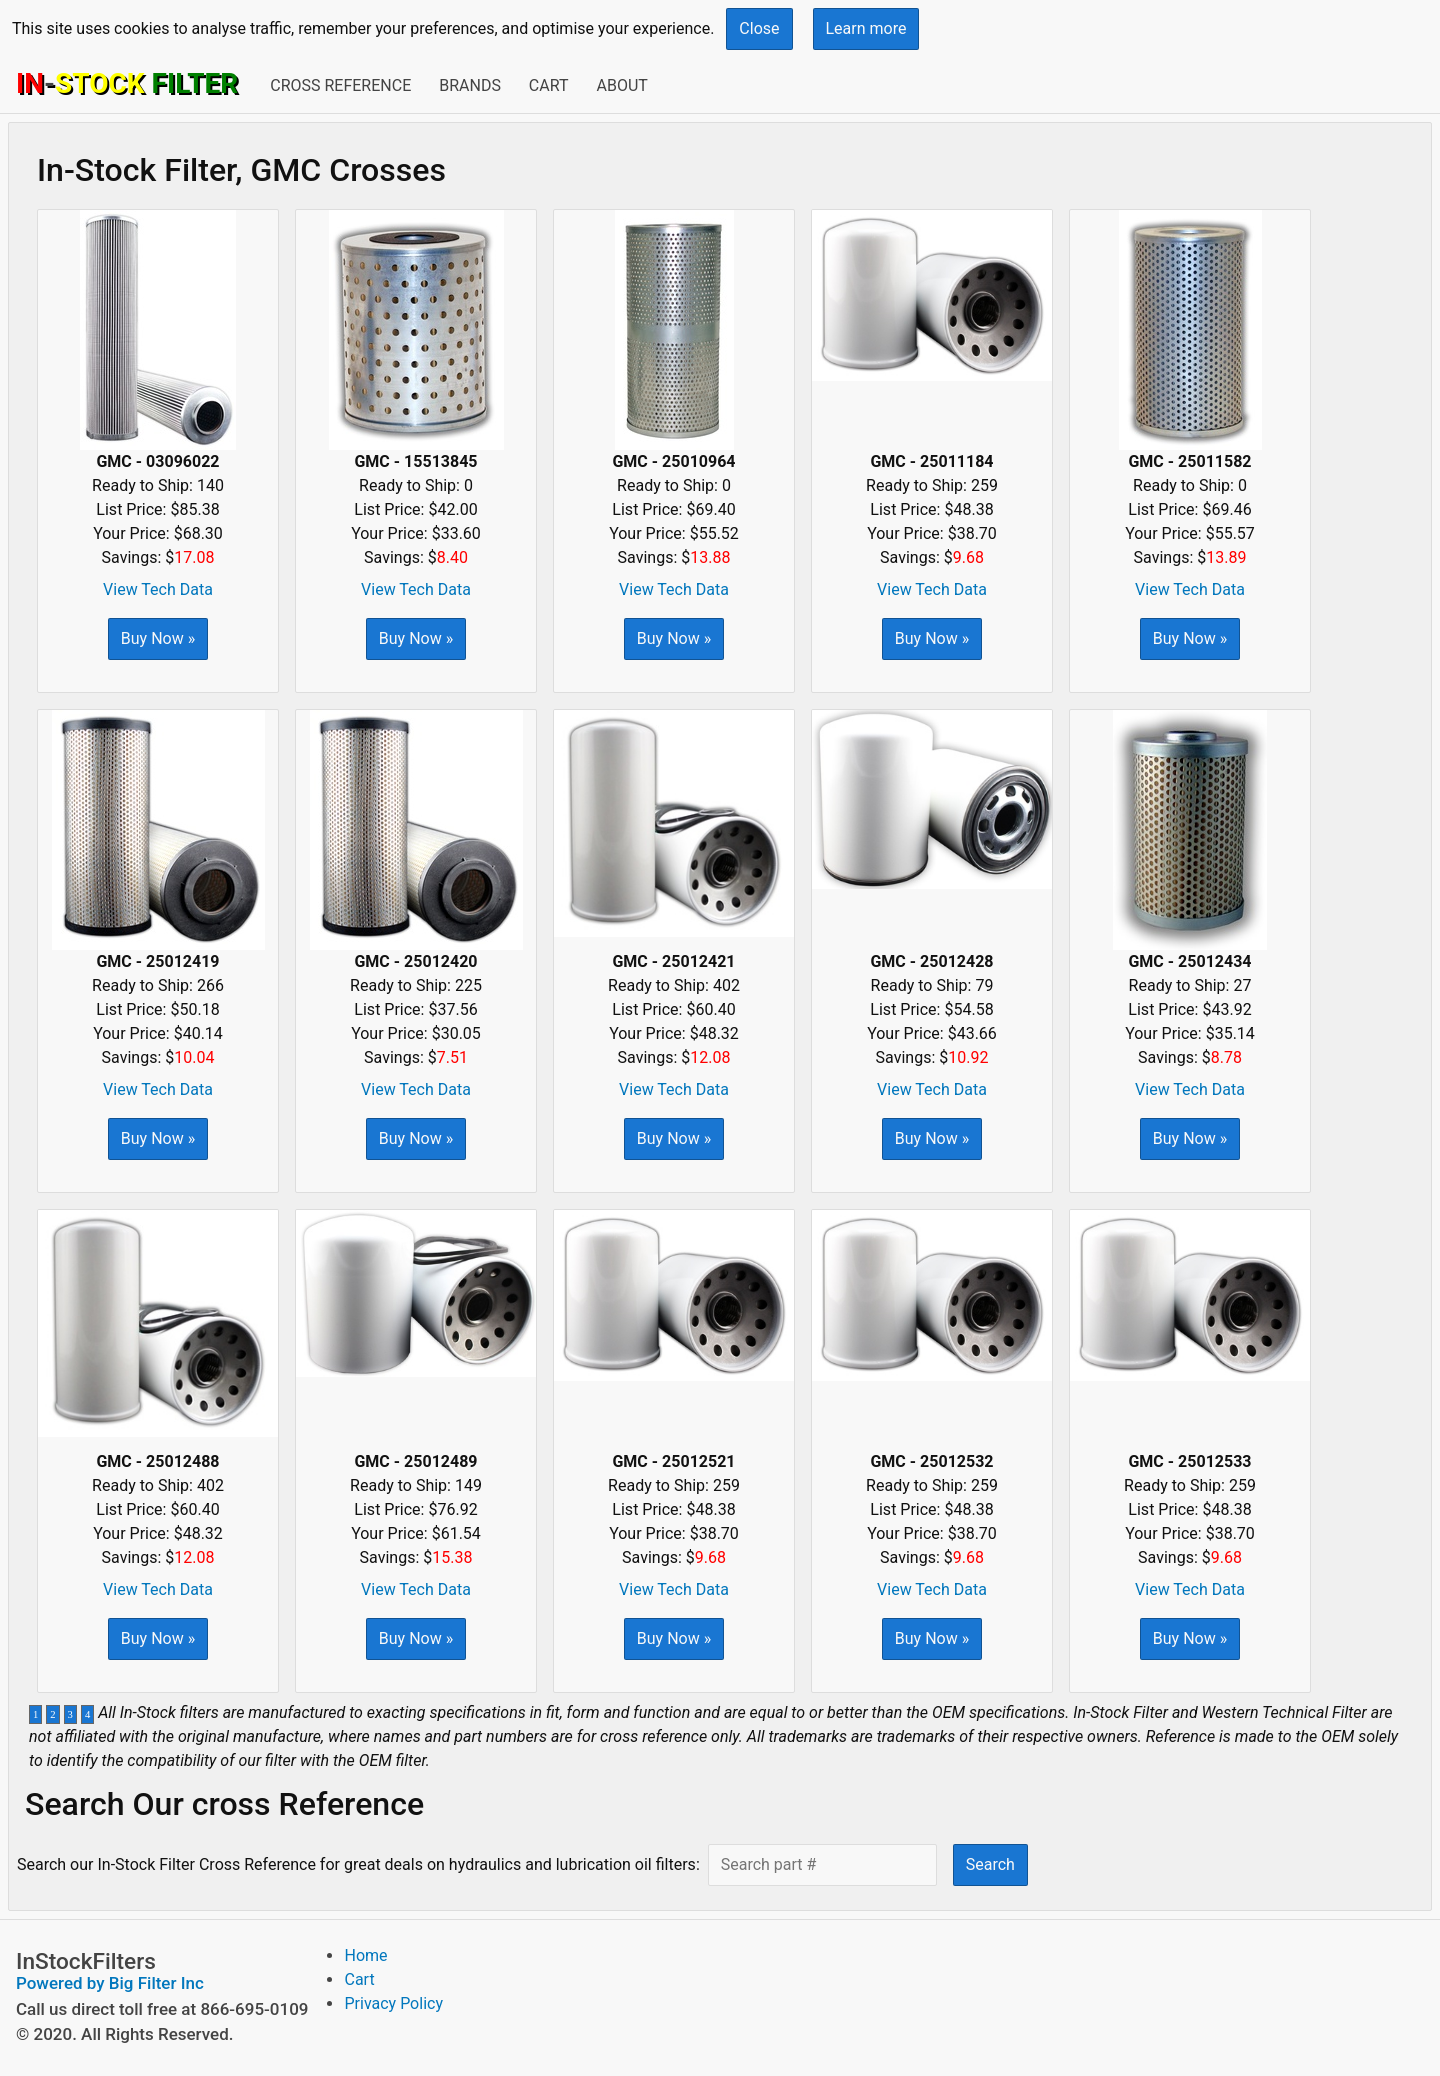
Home (365, 1955)
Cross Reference (340, 85)
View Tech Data (158, 589)
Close (759, 28)
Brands (470, 85)
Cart (549, 85)
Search (990, 1864)
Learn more (866, 28)
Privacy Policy (393, 2003)
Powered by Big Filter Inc (110, 1983)
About (621, 85)
